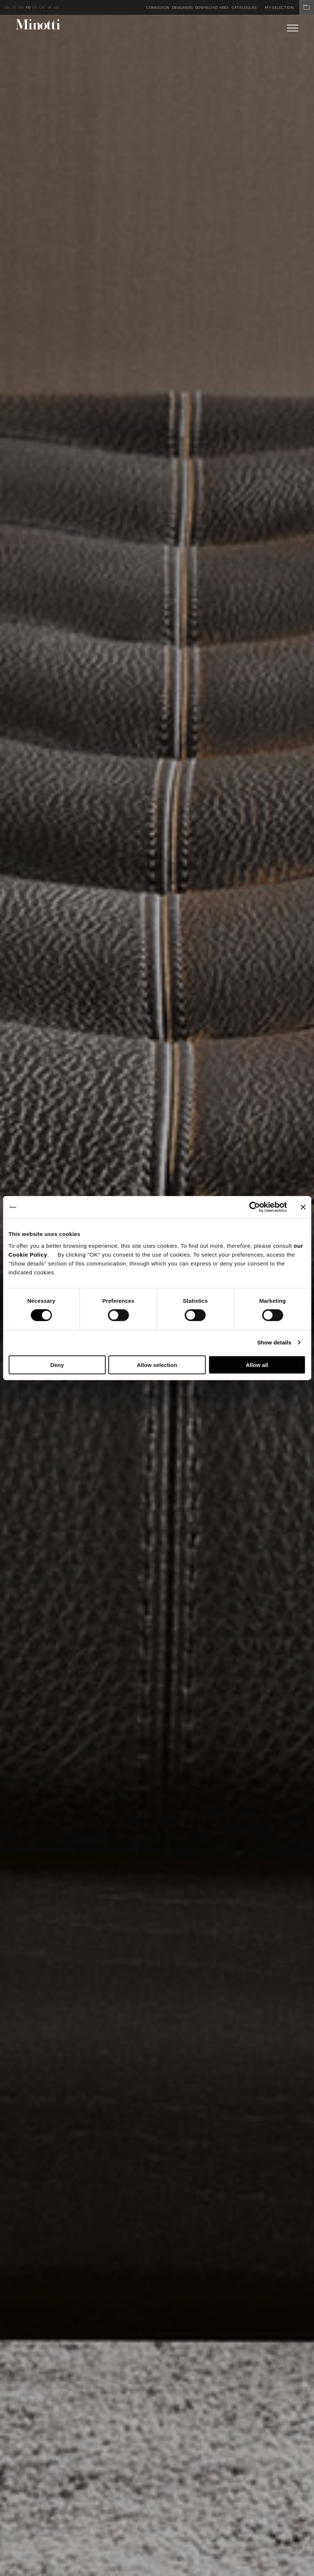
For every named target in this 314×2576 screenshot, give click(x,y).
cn (42, 8)
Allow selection (157, 1364)
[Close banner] (303, 1207)
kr (56, 8)
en (7, 8)
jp (49, 8)
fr (28, 8)
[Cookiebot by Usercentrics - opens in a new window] (254, 1207)
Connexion (157, 8)
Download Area (212, 8)
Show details (274, 1342)
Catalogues (244, 8)
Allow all (257, 1364)
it (15, 8)
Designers (182, 8)
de (21, 8)
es (34, 8)
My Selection (289, 7)
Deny (57, 1364)
